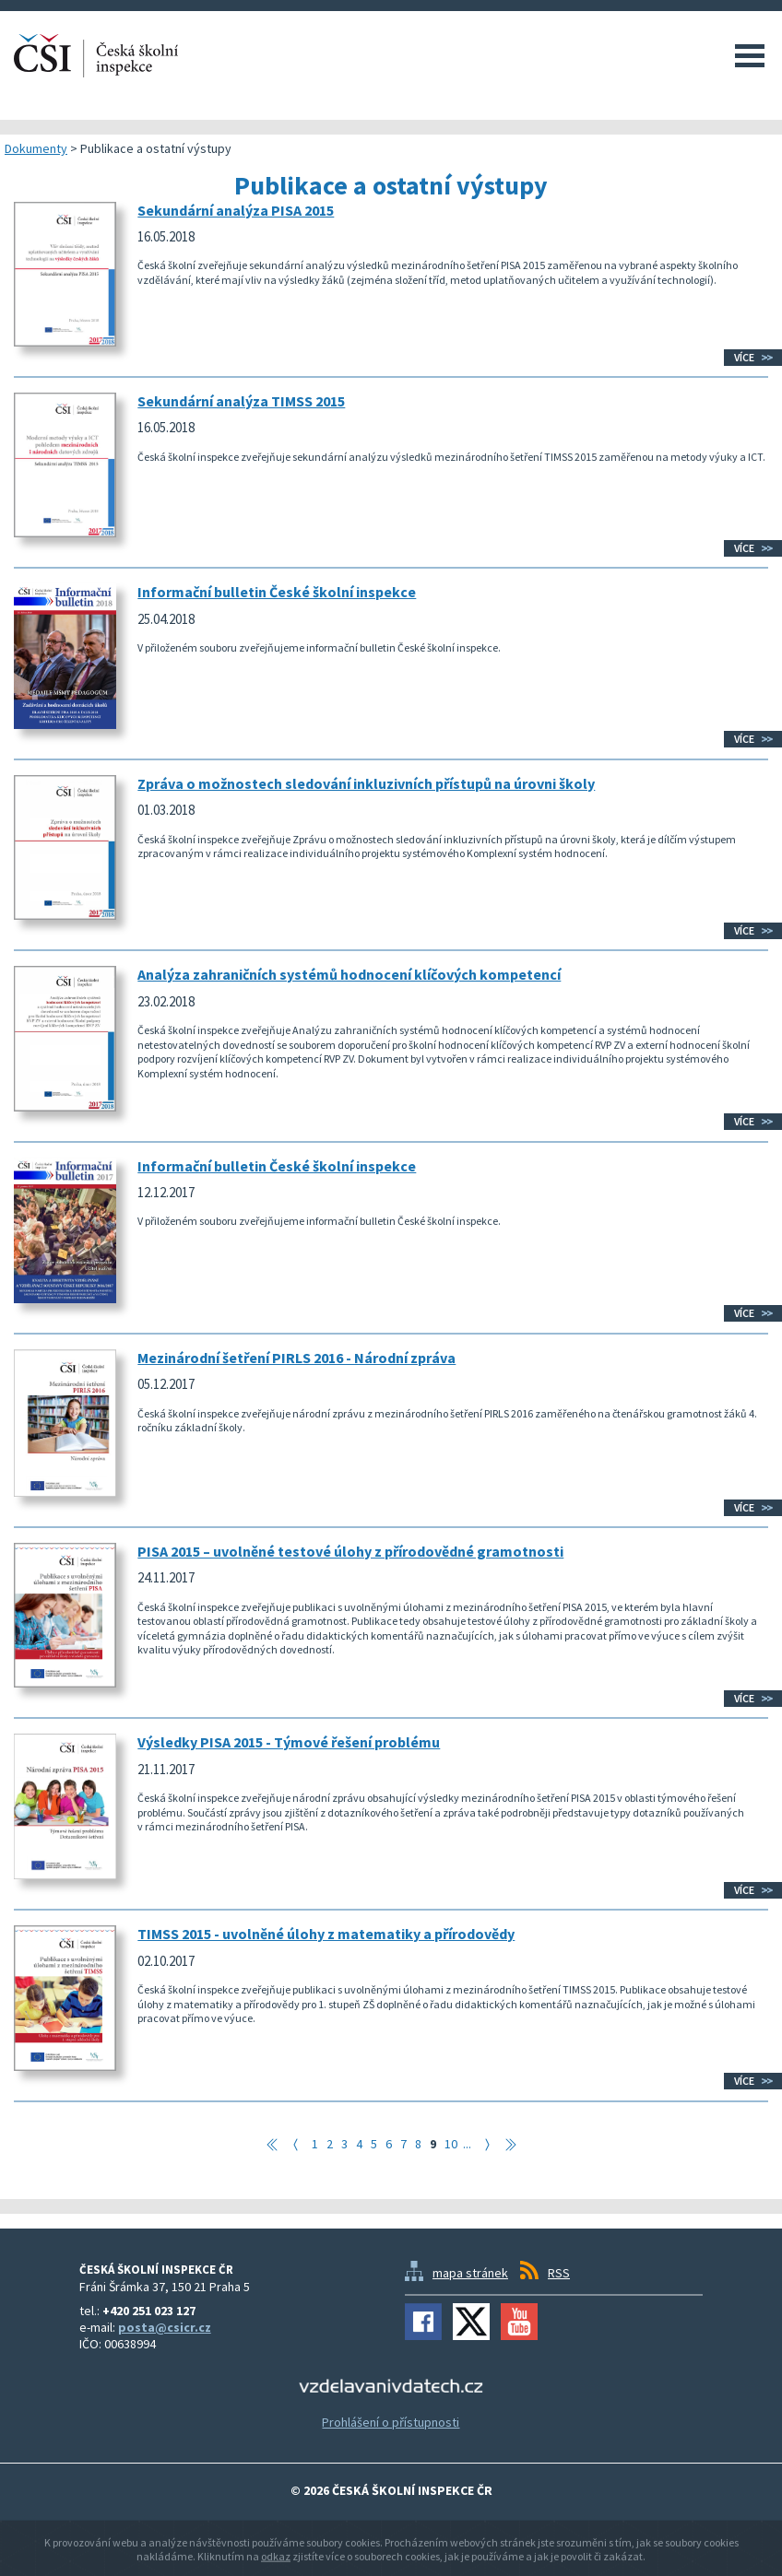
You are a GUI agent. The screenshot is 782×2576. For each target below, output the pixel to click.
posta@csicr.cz (164, 2327)
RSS (559, 2272)
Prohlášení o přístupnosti (390, 2422)
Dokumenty (36, 148)
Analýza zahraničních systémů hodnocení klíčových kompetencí (349, 974)
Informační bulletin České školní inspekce (276, 591)
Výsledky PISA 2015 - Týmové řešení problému (288, 1742)
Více (744, 357)
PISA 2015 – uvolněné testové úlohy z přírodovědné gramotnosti (350, 1551)
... (467, 2143)
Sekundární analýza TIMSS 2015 (241, 401)
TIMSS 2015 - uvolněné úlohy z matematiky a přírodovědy (326, 1933)
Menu (749, 55)
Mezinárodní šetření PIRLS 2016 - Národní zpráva (296, 1357)
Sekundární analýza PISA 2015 (235, 210)
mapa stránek (470, 2272)
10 (450, 2143)
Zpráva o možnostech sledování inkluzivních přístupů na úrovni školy (366, 783)
